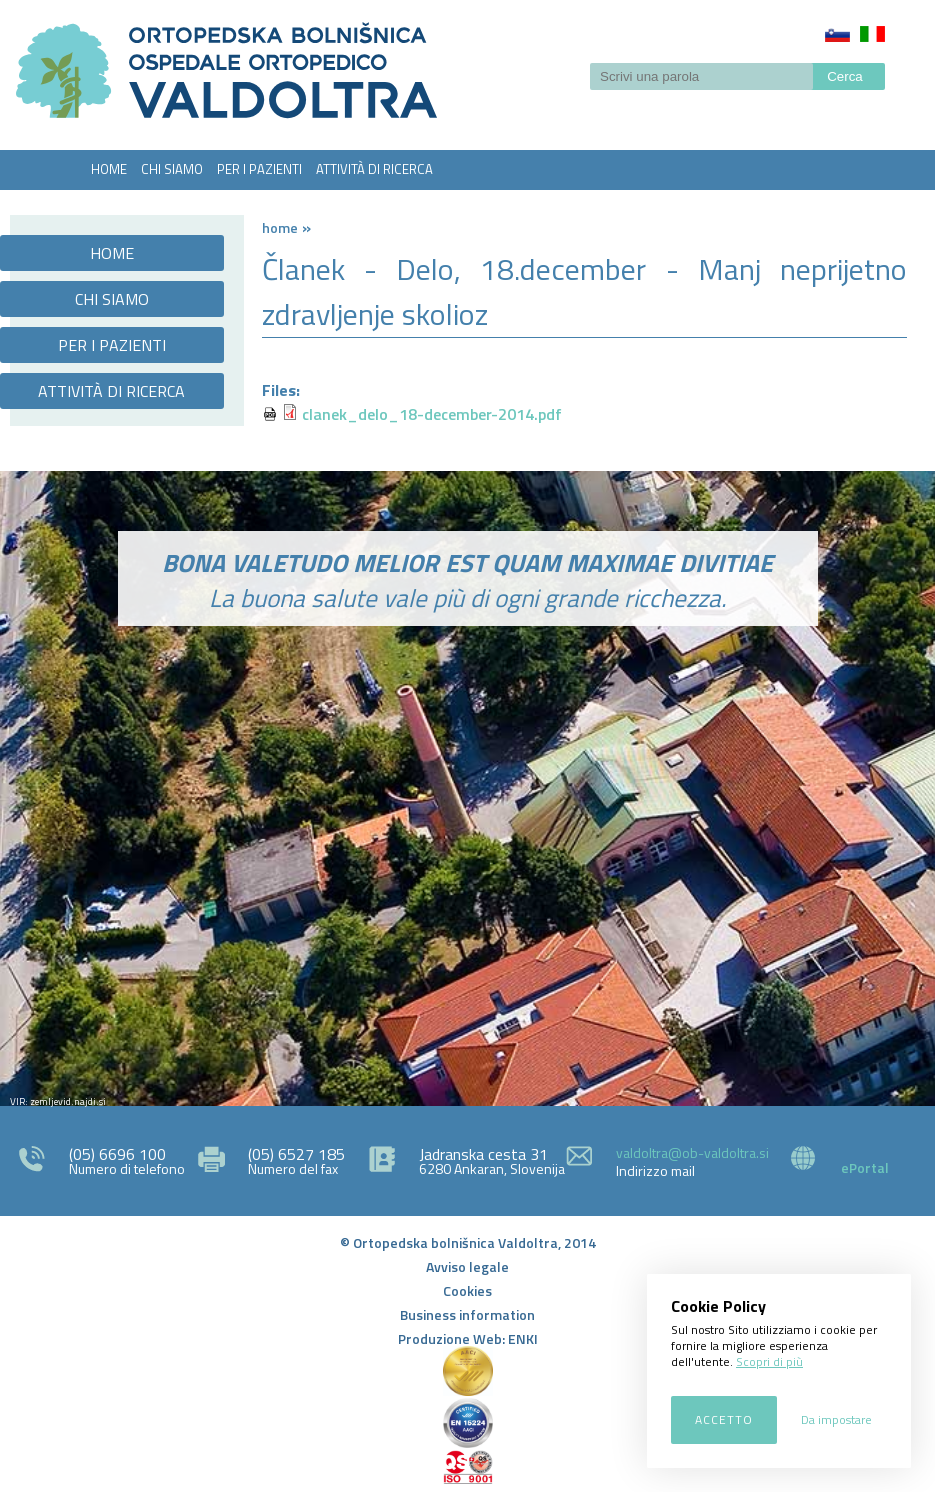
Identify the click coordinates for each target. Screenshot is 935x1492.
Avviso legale (467, 1266)
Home (280, 227)
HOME (109, 169)
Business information (467, 1314)
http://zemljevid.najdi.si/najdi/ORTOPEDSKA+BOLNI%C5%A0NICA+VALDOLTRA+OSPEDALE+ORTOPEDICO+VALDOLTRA (467, 901)
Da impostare (836, 1419)
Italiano (872, 34)
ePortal (865, 1167)
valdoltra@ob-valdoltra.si (692, 1152)
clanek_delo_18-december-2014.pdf (432, 414)
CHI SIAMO (172, 169)
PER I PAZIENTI (259, 169)
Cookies (467, 1290)
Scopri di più (769, 1361)
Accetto (724, 1419)
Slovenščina (837, 34)
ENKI (523, 1338)
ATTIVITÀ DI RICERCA (374, 169)
